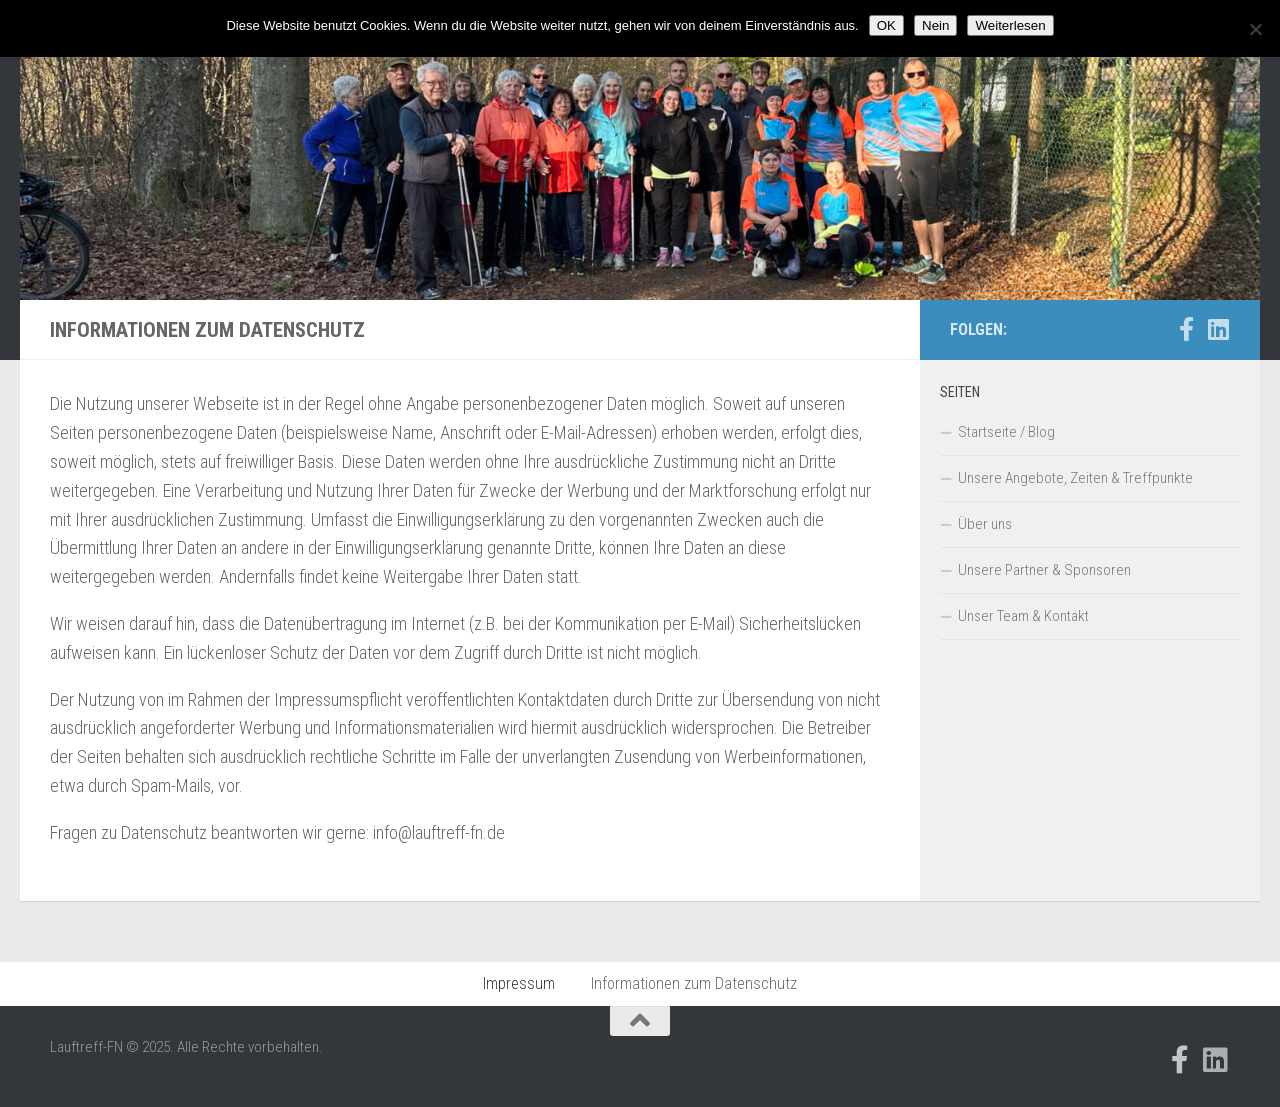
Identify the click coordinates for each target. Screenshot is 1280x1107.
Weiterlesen (1010, 25)
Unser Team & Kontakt (1023, 616)
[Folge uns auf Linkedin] (1218, 329)
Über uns (985, 524)
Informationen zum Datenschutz (694, 983)
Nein (935, 25)
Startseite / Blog (1006, 432)
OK (886, 25)
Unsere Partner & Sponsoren (1044, 570)
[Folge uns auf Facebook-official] (1186, 329)
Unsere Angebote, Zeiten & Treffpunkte (1075, 478)
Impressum (519, 983)
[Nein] (1255, 29)
